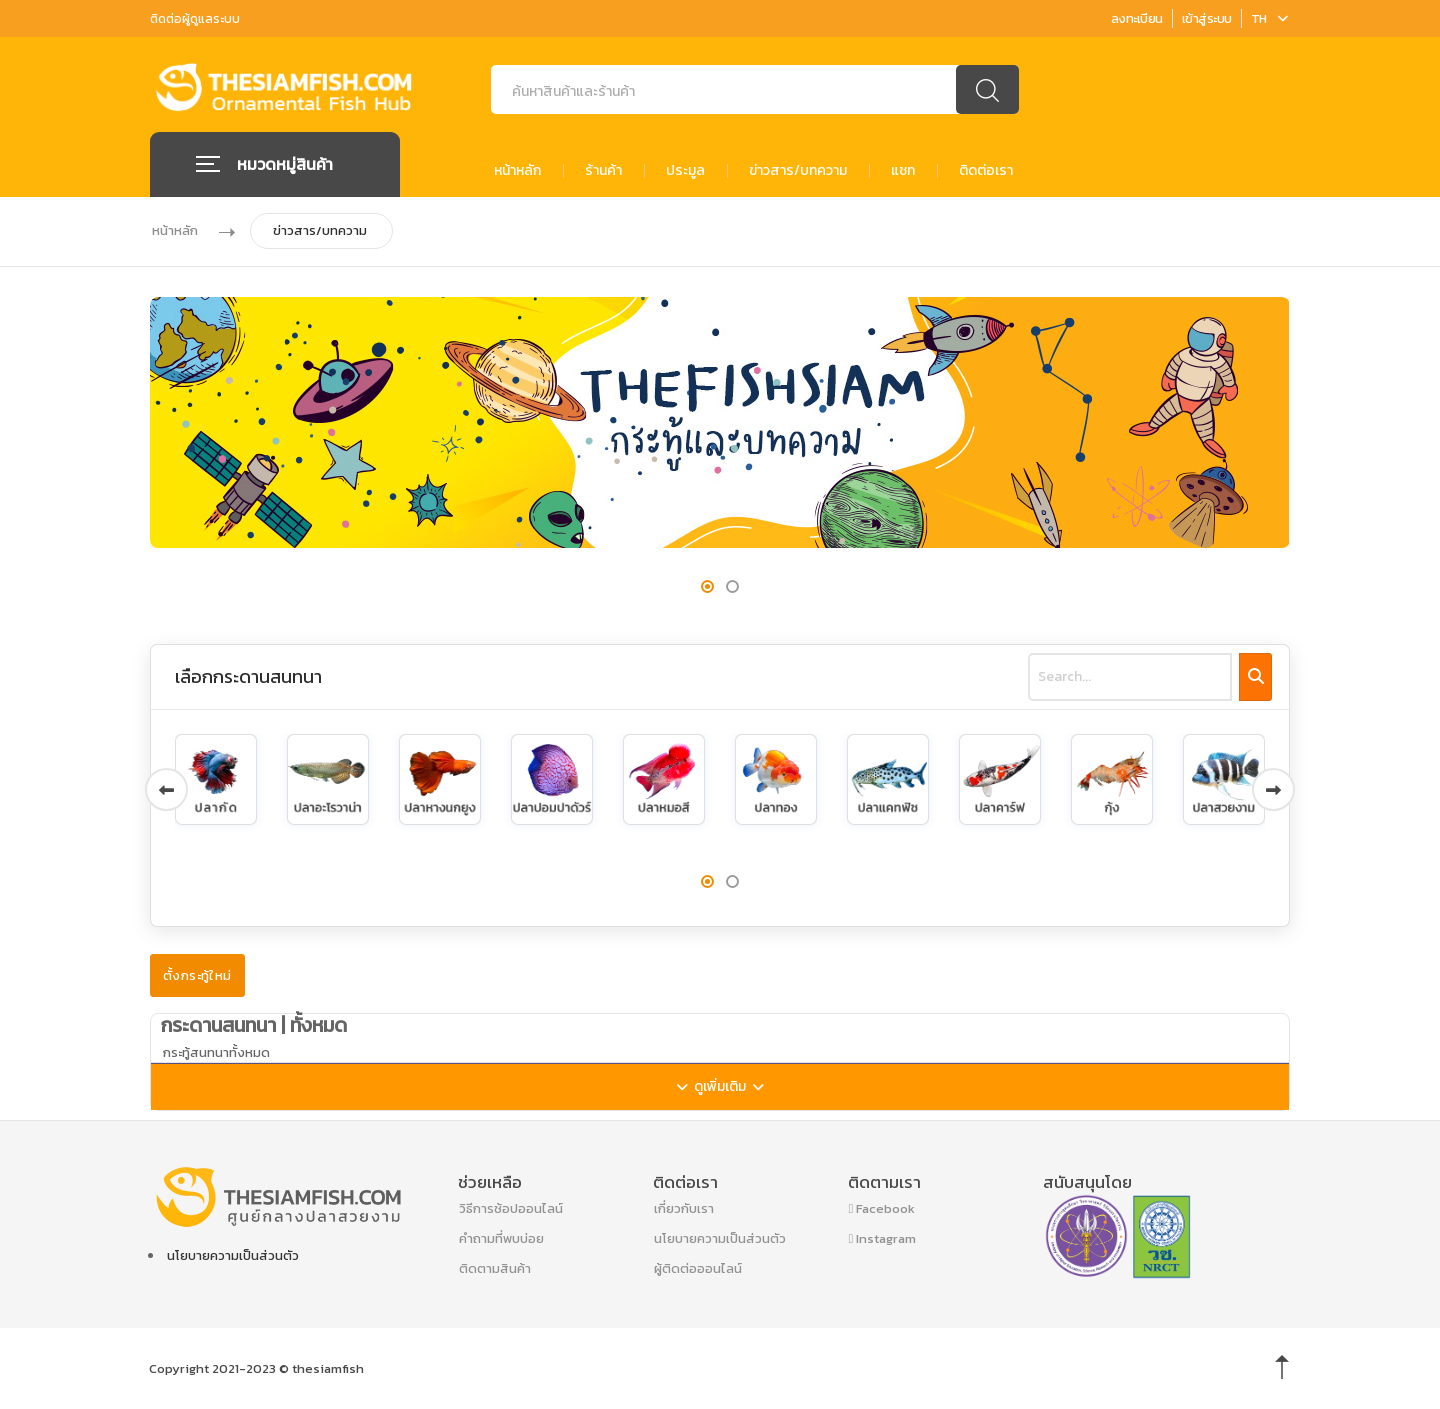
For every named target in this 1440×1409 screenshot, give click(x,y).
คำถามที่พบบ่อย (501, 1237)
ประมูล (685, 170)
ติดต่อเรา (986, 170)
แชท (903, 170)
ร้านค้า (603, 170)
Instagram (883, 1237)
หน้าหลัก (517, 170)
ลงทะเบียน (1137, 18)
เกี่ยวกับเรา (684, 1207)
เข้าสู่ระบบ (1207, 18)
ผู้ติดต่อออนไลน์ (698, 1267)
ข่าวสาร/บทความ (798, 170)
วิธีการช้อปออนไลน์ (511, 1207)
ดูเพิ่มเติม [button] (738, 1091)
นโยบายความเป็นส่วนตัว (233, 1254)
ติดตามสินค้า (495, 1267)
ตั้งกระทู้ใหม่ (197, 974)
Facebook (882, 1207)
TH (1269, 18)
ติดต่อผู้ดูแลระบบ (195, 19)
